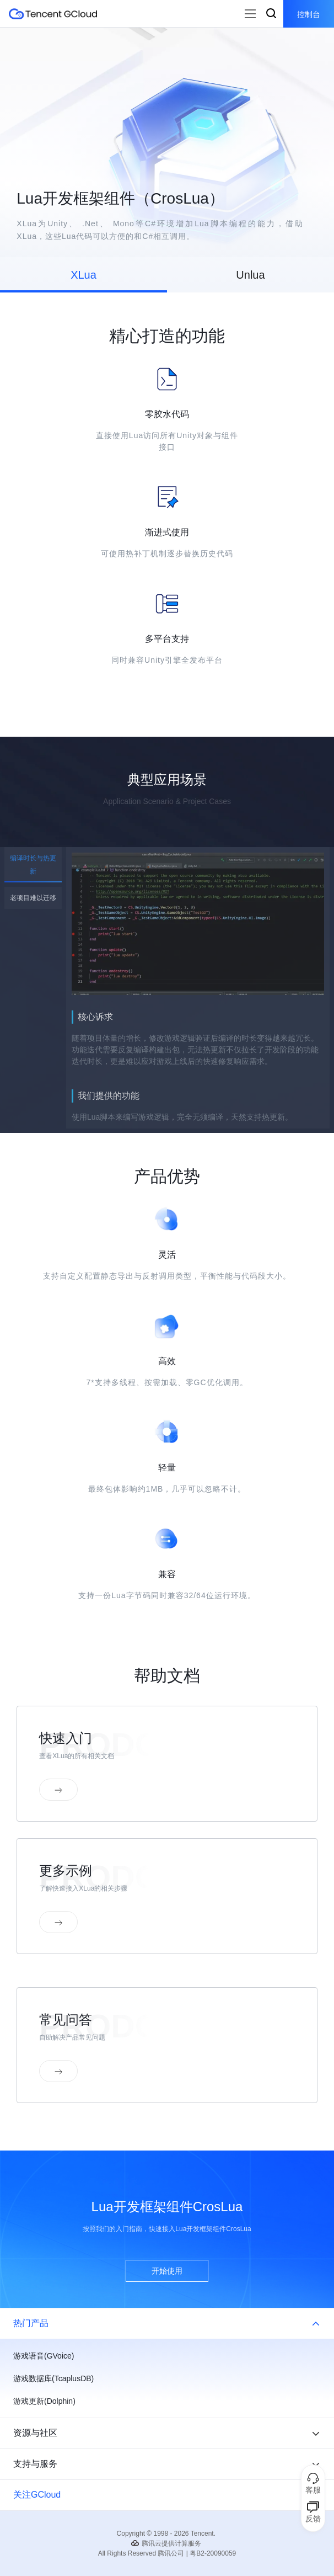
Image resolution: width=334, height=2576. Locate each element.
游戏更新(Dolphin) (44, 2401)
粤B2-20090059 (213, 2553)
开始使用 (167, 2270)
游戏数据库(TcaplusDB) (53, 2378)
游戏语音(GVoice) (43, 2355)
